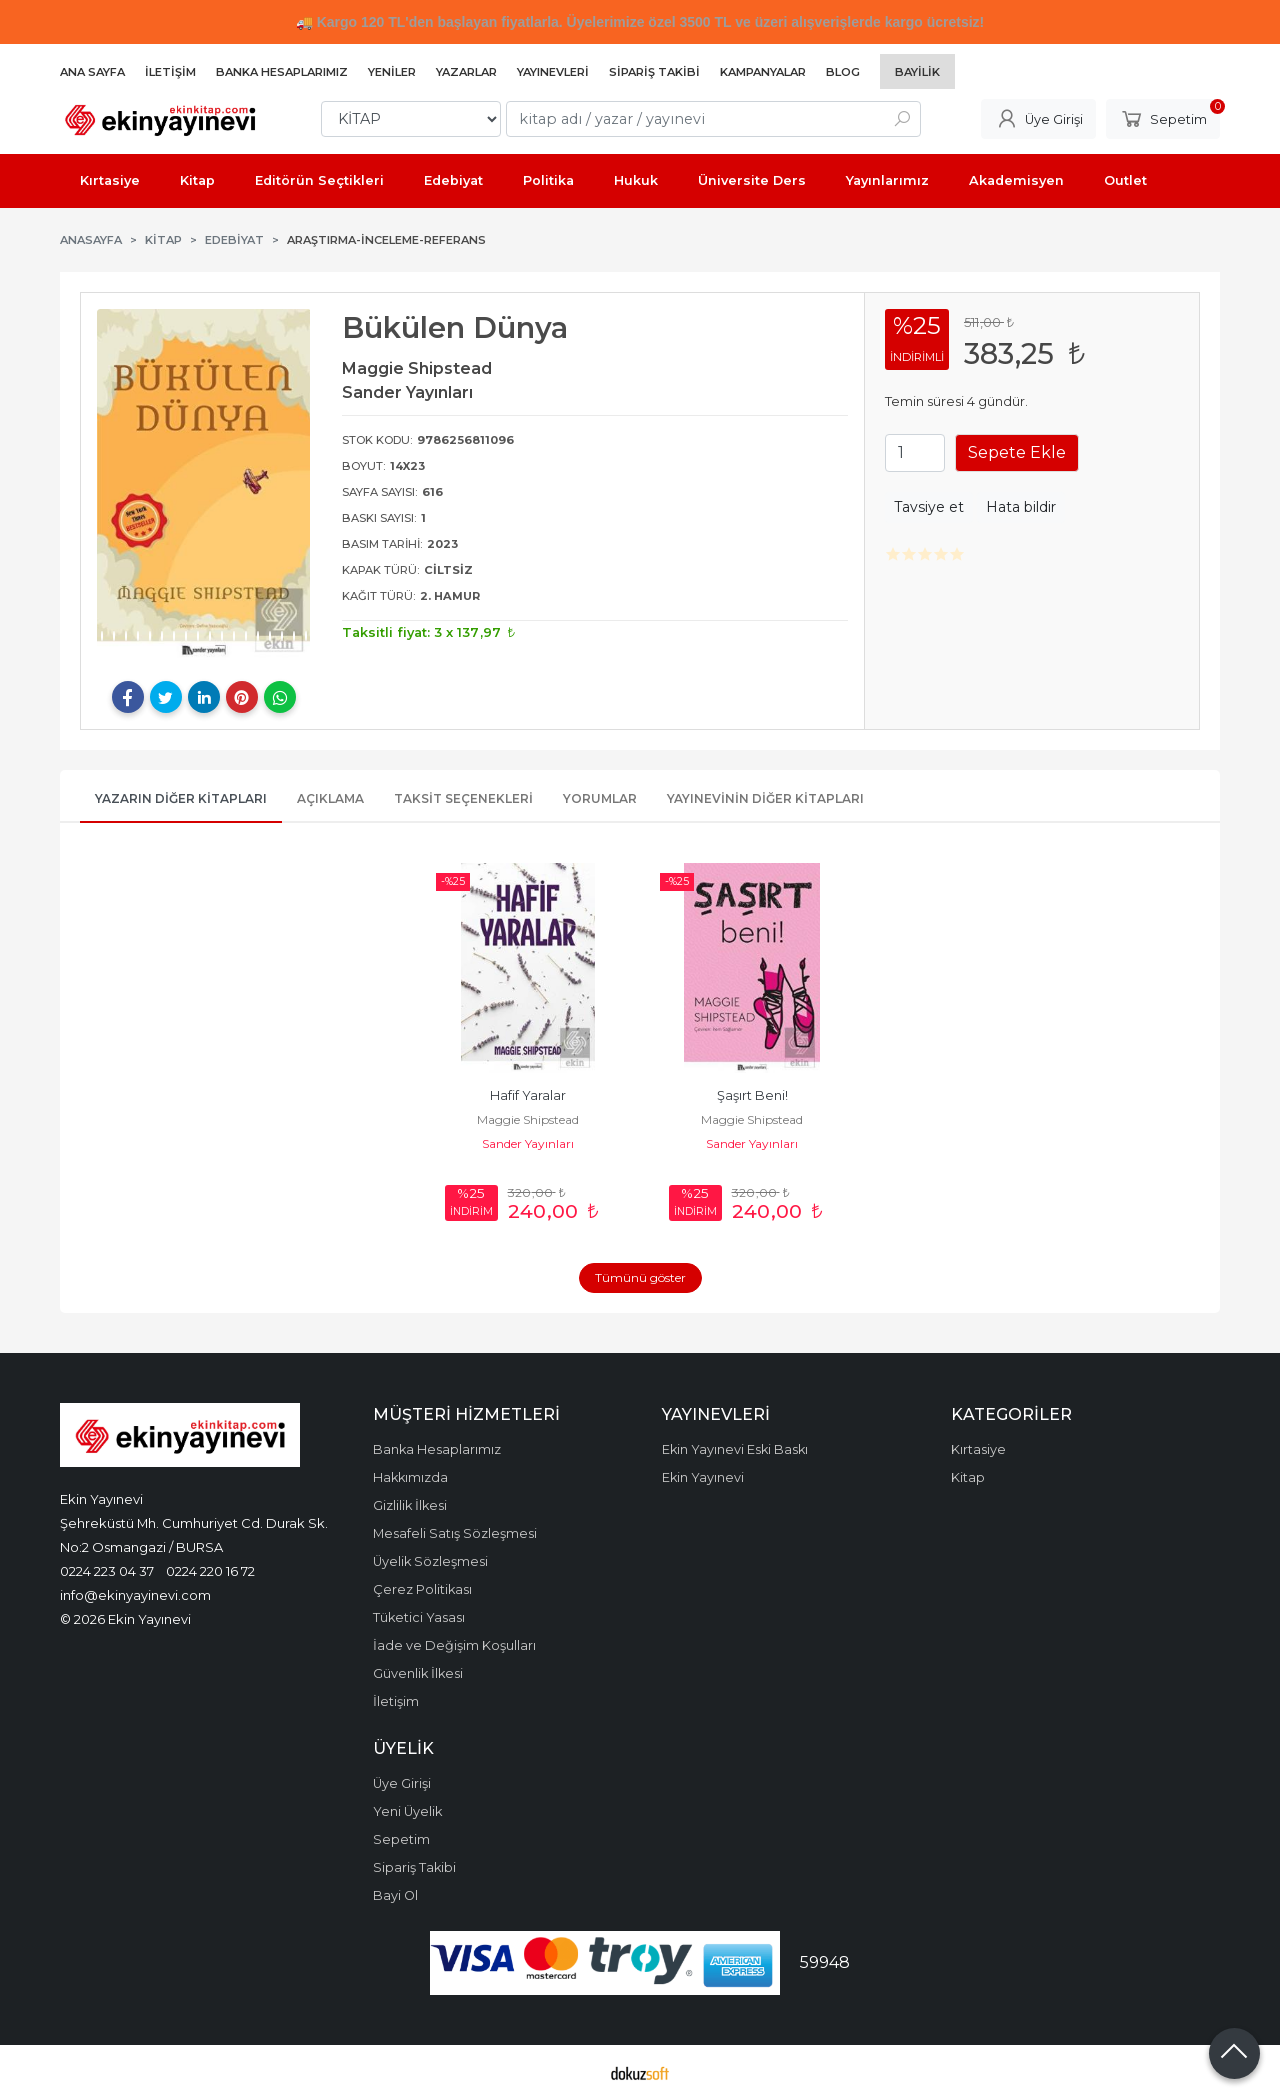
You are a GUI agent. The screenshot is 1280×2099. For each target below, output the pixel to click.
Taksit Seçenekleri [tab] (463, 798)
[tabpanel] (204, 484)
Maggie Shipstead (528, 1119)
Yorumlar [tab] (600, 798)
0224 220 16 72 (210, 1571)
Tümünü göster (640, 1277)
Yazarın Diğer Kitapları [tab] (181, 798)
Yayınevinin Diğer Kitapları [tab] (765, 798)
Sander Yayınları (528, 1143)
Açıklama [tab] (330, 798)
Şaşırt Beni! (752, 1095)
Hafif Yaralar (528, 1095)
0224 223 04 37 (107, 1571)
